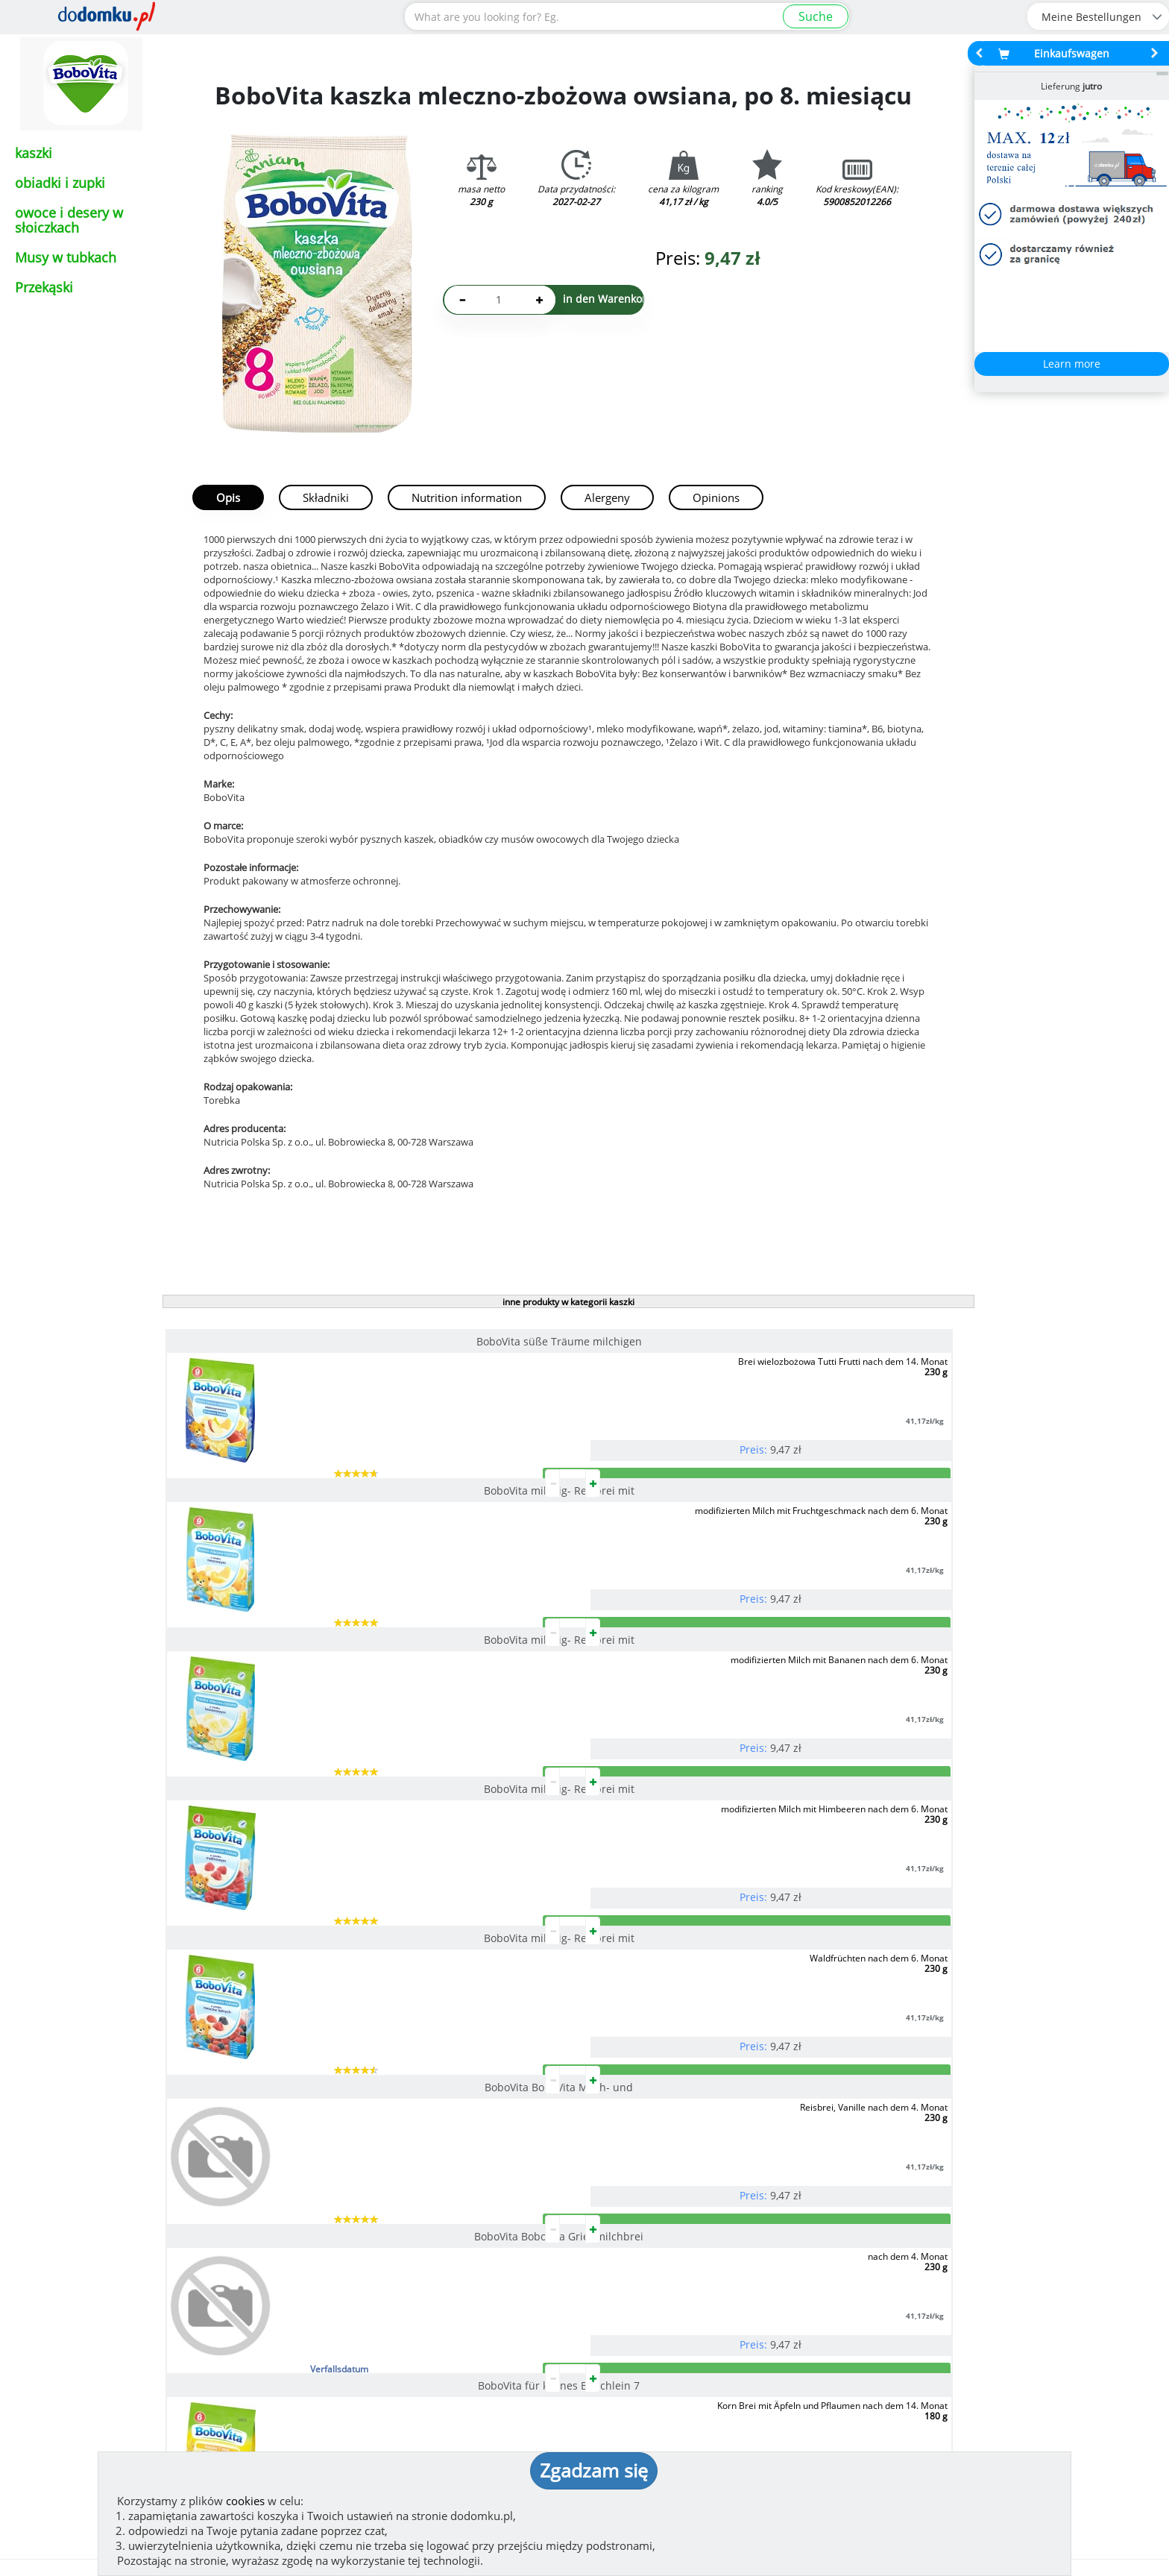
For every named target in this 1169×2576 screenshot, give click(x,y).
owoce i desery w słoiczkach (69, 220)
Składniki (326, 497)
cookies (245, 2500)
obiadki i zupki (60, 182)
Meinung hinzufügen (157, 2227)
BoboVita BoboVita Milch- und (823, 1550)
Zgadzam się (594, 2470)
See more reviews (165, 2249)
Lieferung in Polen (727, 2236)
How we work (636, 2314)
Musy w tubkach (65, 257)
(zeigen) (384, 2377)
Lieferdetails (1012, 2236)
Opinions (716, 497)
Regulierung (633, 2338)
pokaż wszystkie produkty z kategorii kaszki (568, 1960)
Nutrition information (467, 497)
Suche (815, 16)
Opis (228, 497)
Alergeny (607, 497)
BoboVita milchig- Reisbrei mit (556, 1341)
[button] (49, 2164)
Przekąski (44, 287)
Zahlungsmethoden (443, 2236)
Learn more (1071, 363)
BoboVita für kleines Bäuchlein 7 (556, 1759)
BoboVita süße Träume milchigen (289, 1341)
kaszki (33, 152)
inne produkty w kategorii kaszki (568, 1301)
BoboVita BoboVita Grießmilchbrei (289, 1759)
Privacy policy (637, 2362)
